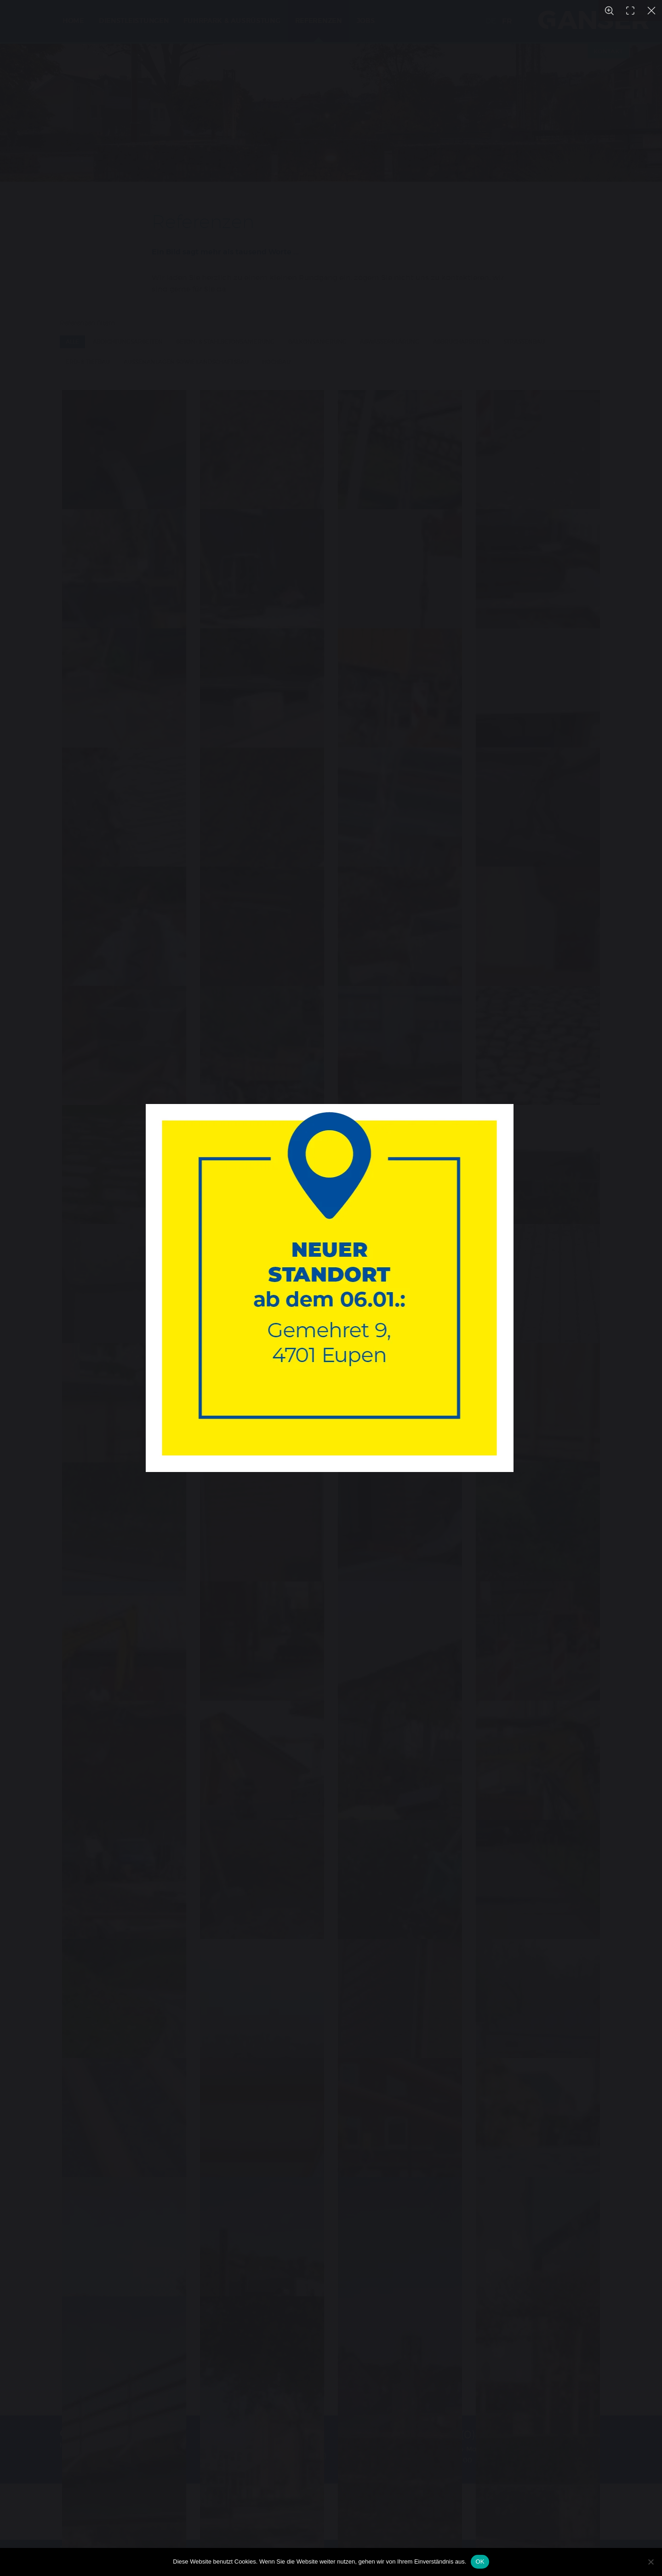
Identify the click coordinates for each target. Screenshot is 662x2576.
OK (479, 2561)
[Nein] (650, 2561)
